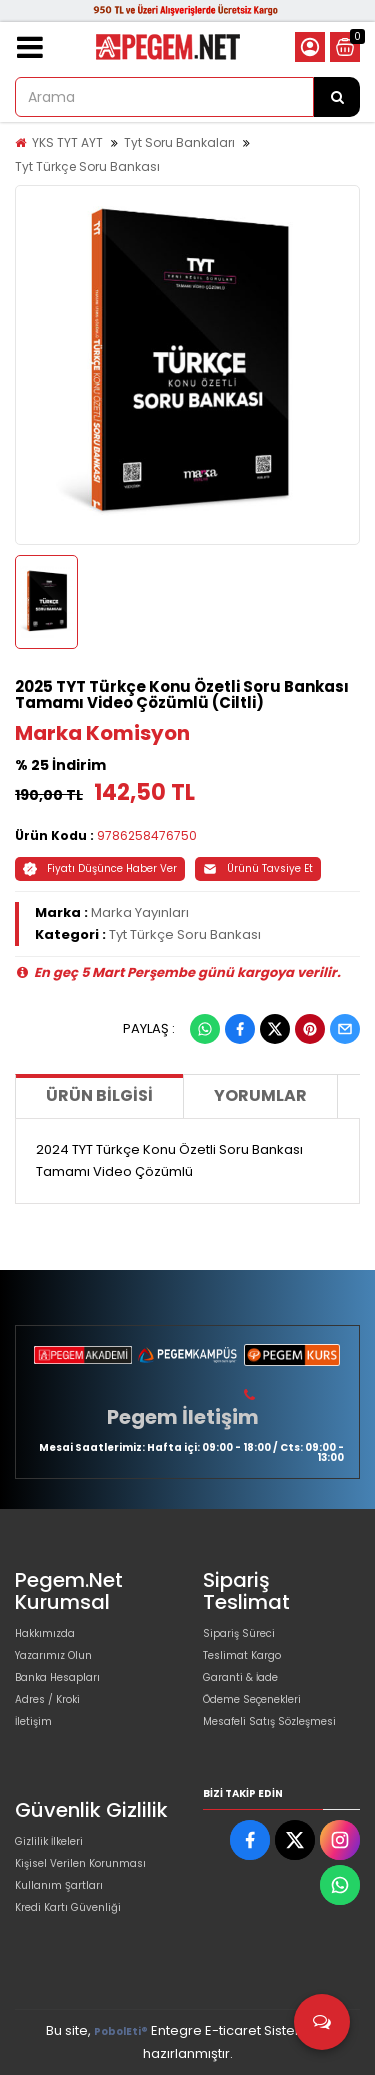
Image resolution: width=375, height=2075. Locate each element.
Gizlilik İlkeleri (49, 1841)
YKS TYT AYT (67, 142)
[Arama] (337, 97)
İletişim (33, 1721)
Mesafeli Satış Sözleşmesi (269, 1721)
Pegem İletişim (183, 1417)
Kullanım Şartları (59, 1885)
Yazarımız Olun (53, 1655)
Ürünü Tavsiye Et (258, 868)
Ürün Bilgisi (99, 1095)
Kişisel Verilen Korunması (80, 1863)
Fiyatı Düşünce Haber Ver (100, 868)
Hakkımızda (45, 1633)
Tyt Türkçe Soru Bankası (87, 166)
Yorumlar (260, 1095)
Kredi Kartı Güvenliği (68, 1907)
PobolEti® (121, 2031)
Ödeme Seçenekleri (252, 1699)
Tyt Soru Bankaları (179, 142)
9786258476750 (147, 835)
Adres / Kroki (47, 1699)
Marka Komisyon (102, 733)
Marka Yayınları (140, 912)
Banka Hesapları (57, 1677)
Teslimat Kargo (242, 1655)
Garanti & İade (240, 1677)
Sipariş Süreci (239, 1633)
